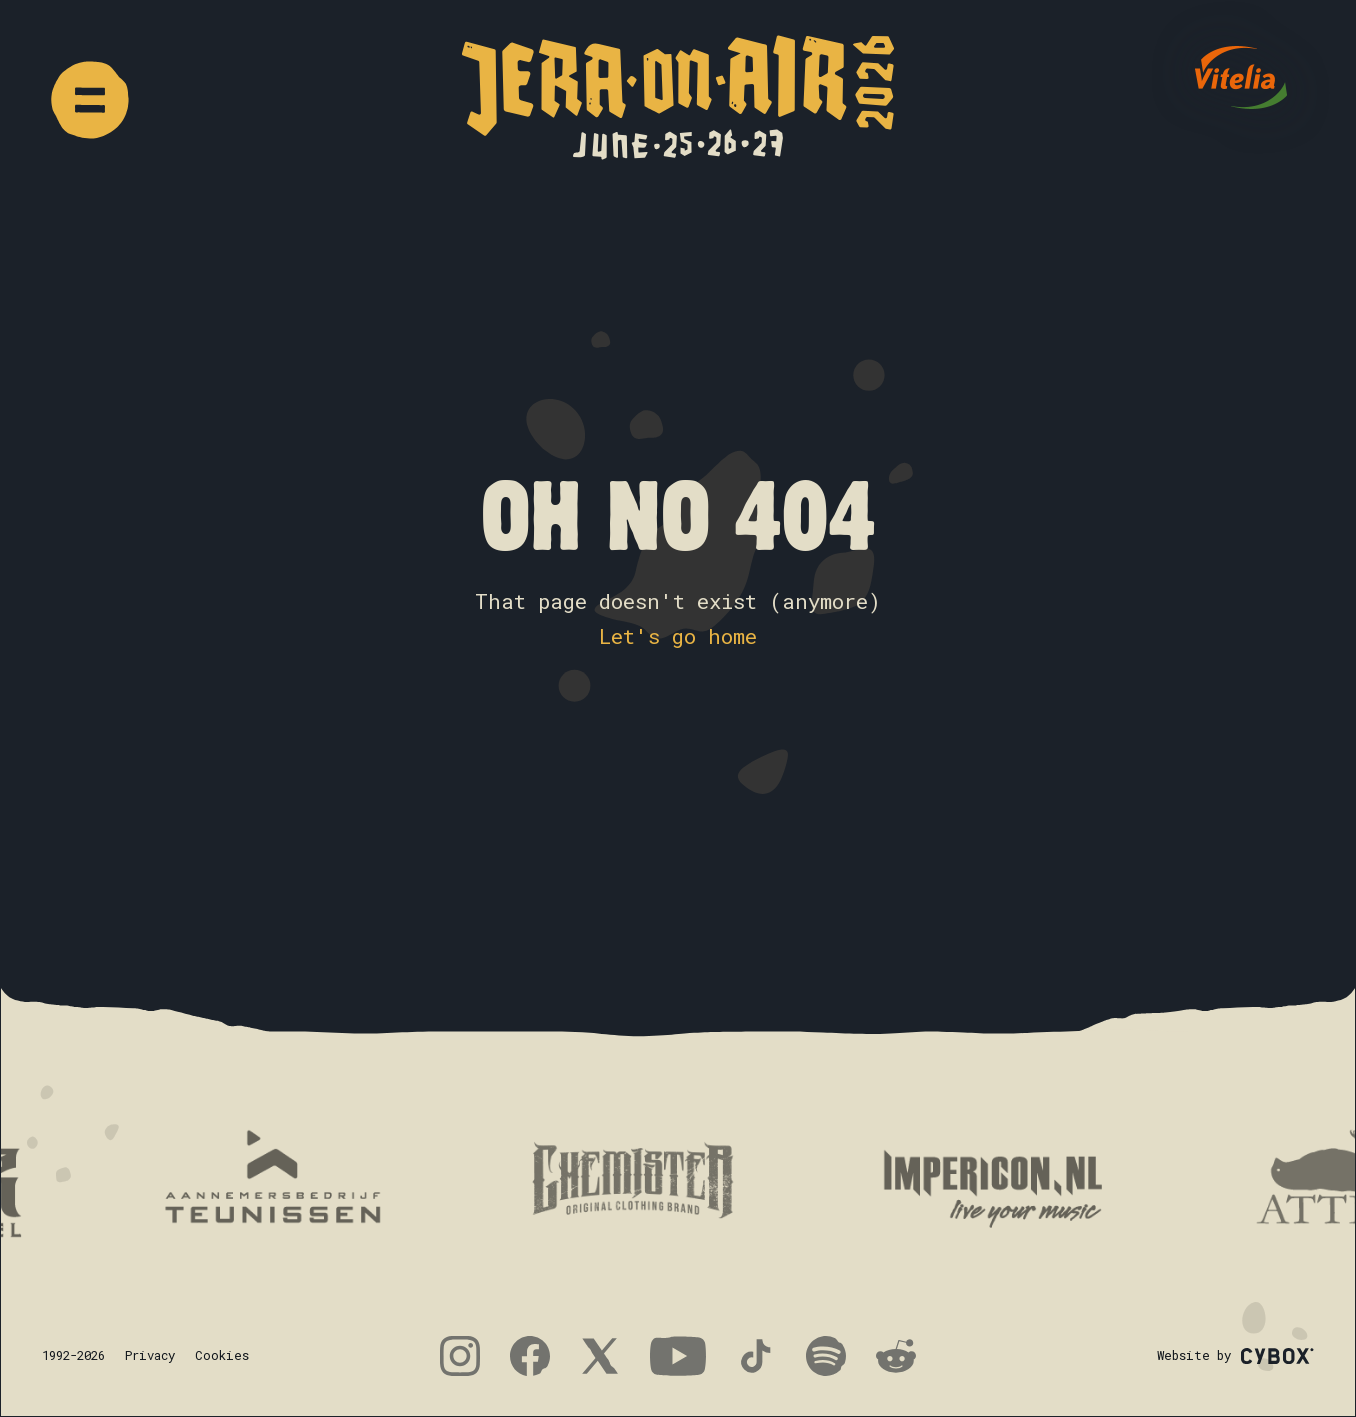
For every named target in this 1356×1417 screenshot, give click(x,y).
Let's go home (678, 636)
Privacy (150, 1355)
